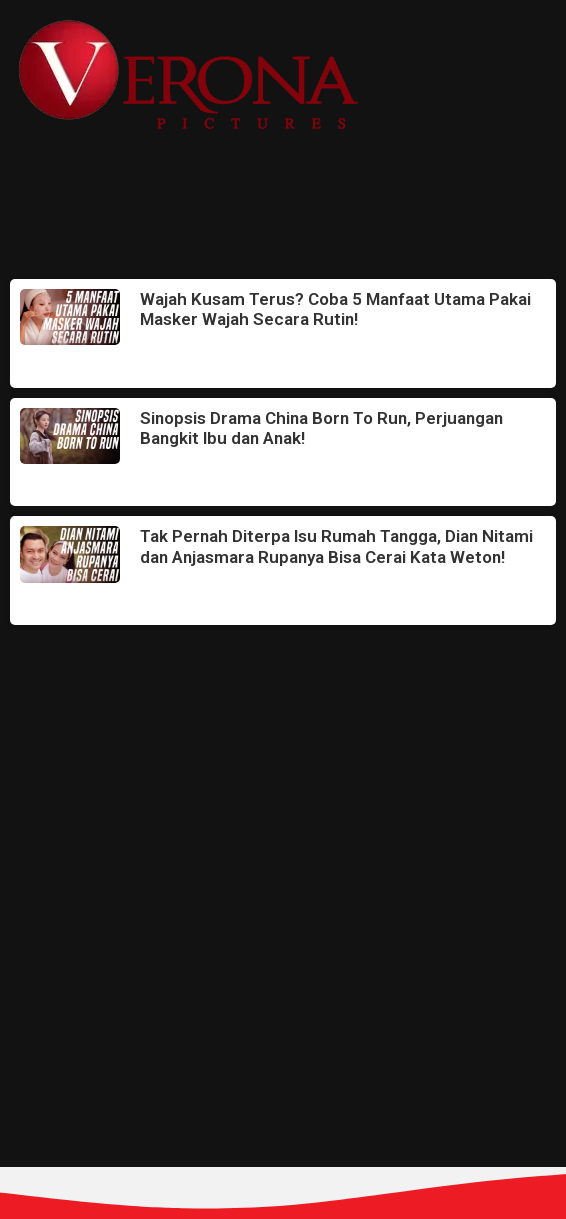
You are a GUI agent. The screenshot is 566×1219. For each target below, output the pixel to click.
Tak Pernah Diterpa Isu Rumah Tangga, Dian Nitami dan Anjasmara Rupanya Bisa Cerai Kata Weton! (336, 546)
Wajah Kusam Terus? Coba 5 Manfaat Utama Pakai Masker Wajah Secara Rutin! (335, 309)
